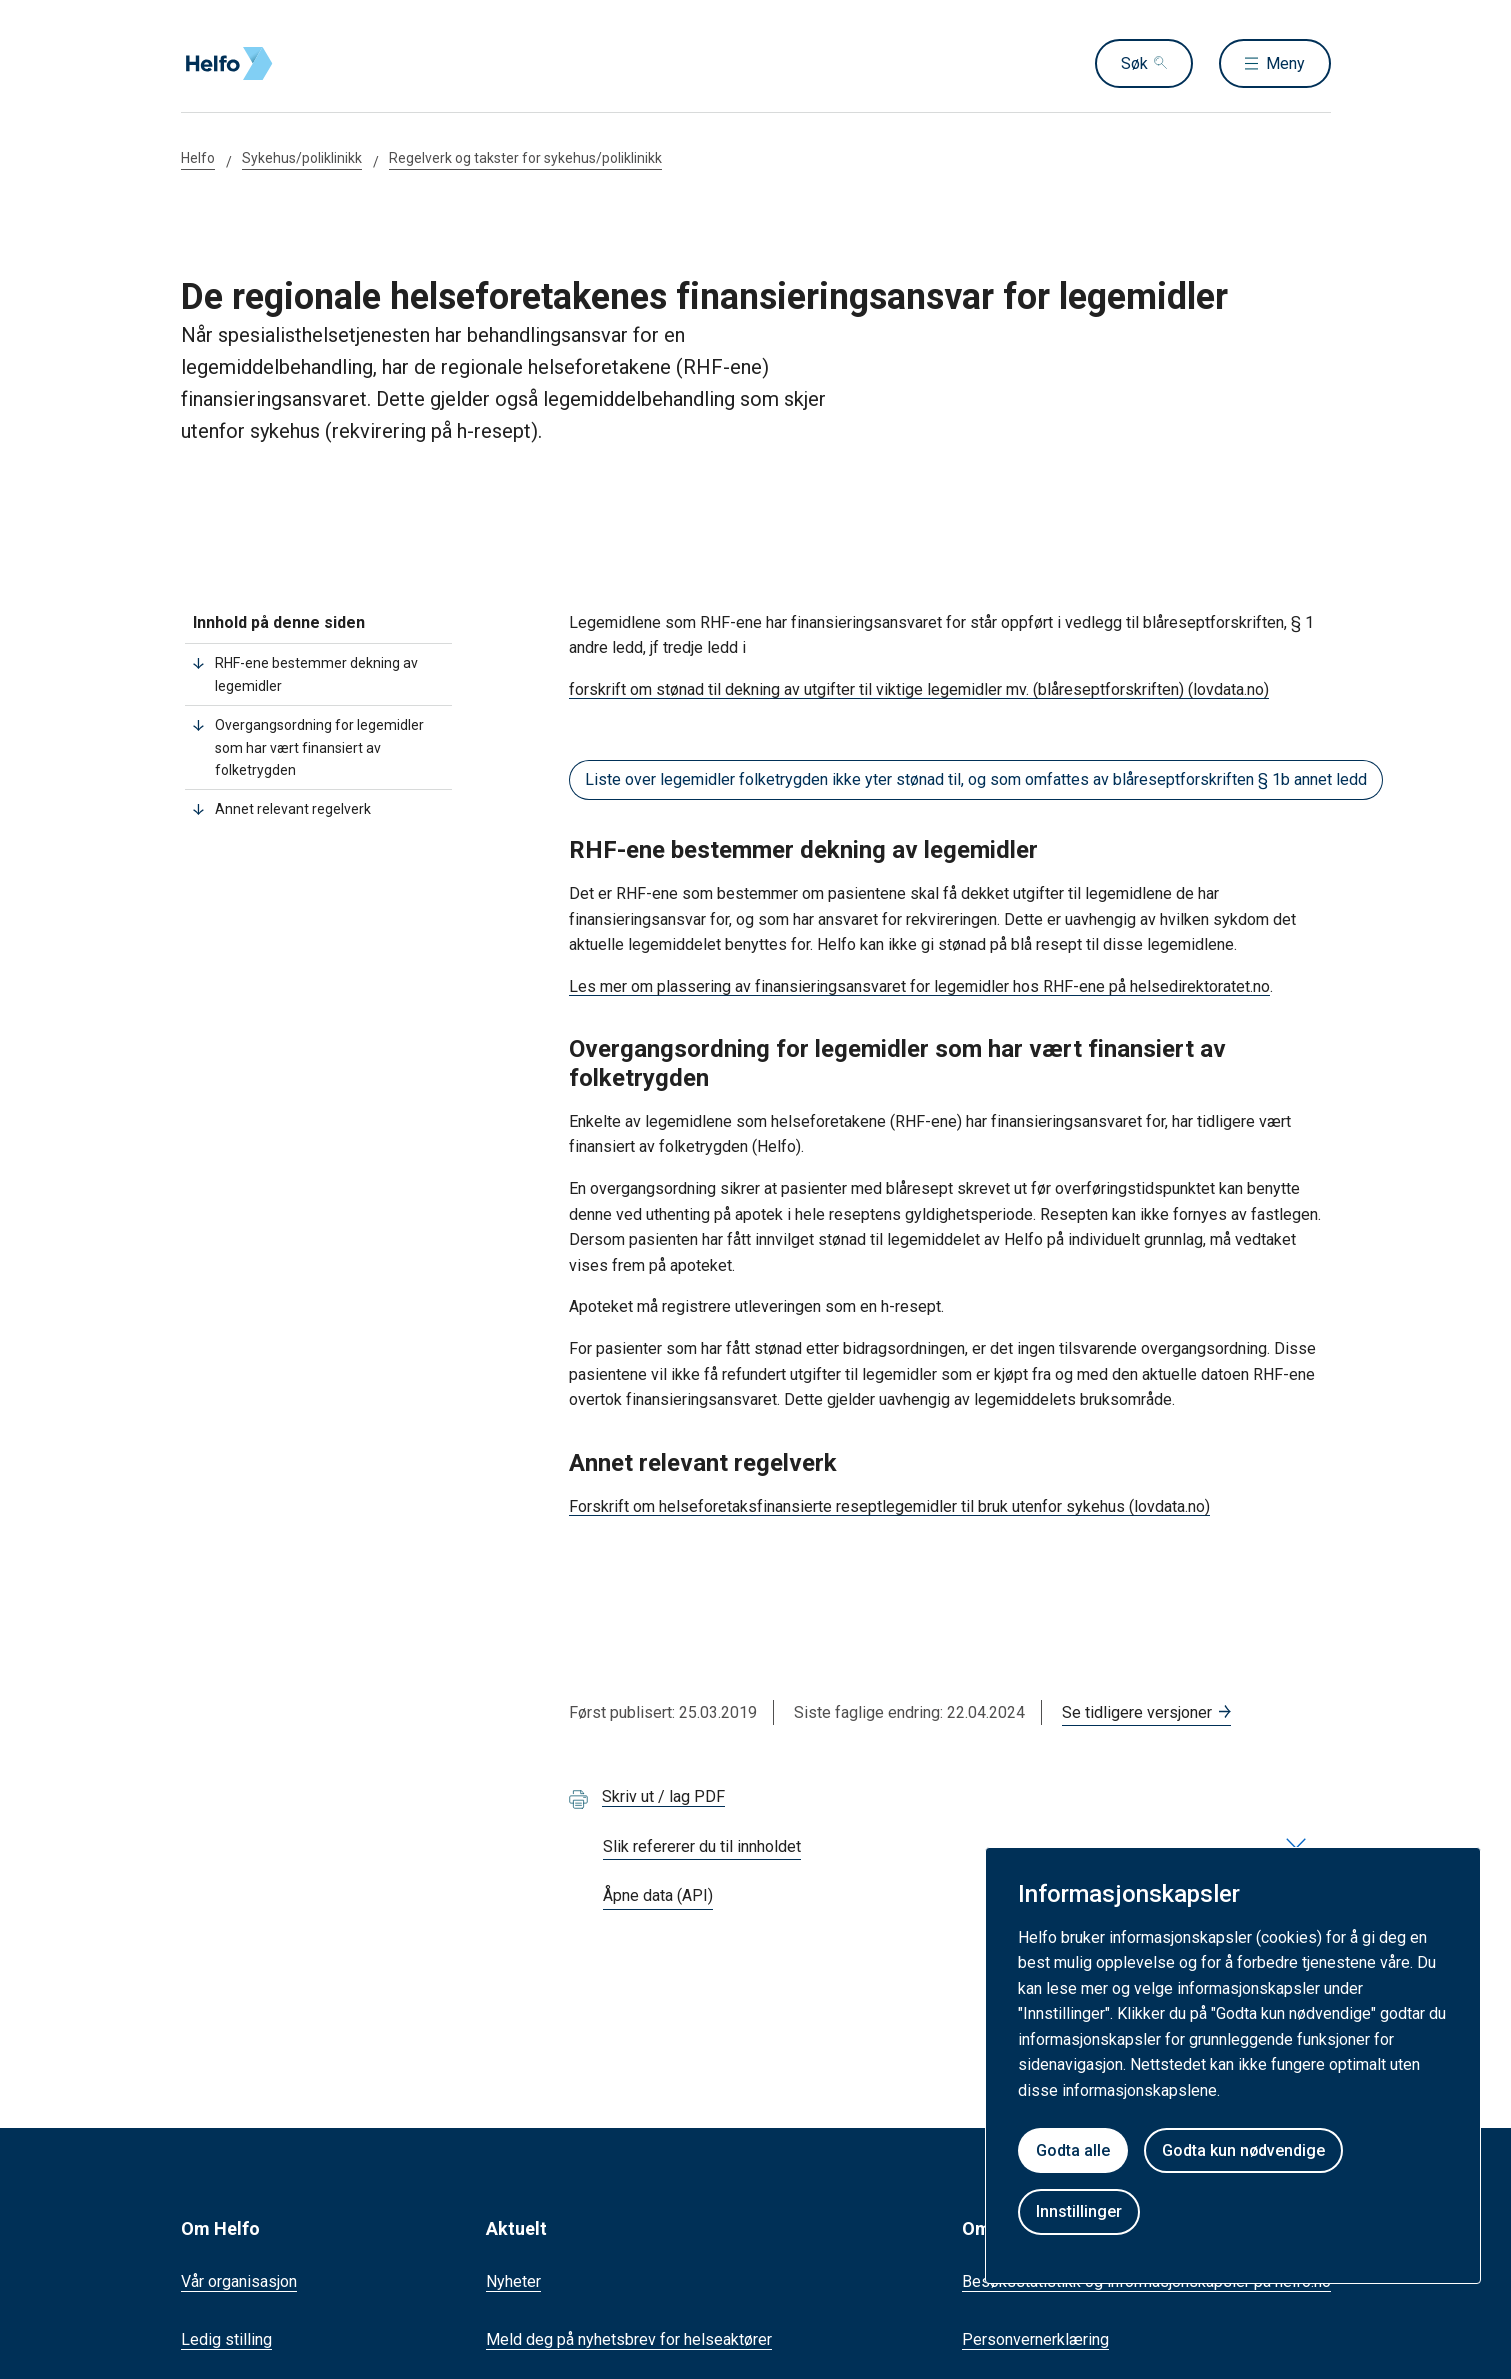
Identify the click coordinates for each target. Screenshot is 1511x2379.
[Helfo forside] (325, 64)
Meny (1285, 63)
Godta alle (1073, 2150)
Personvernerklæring (1035, 2339)
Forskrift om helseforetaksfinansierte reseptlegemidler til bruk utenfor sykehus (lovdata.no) (889, 1506)
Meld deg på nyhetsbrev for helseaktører (629, 2339)
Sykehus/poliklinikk (302, 158)
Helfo (198, 158)
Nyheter (513, 2281)
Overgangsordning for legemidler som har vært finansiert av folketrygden (319, 747)
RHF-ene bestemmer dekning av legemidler (316, 674)
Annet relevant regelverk (293, 809)
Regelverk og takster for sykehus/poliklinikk (525, 158)
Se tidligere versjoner (1137, 1712)
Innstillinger (1079, 2211)
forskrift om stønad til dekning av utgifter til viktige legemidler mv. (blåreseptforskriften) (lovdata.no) (919, 689)
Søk (1134, 63)
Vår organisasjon (239, 2281)
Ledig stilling (226, 2339)
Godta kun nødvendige (1243, 2150)
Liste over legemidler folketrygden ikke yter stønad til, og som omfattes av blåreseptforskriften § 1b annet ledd (976, 779)
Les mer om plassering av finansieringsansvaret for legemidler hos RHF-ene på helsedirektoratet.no (919, 986)
